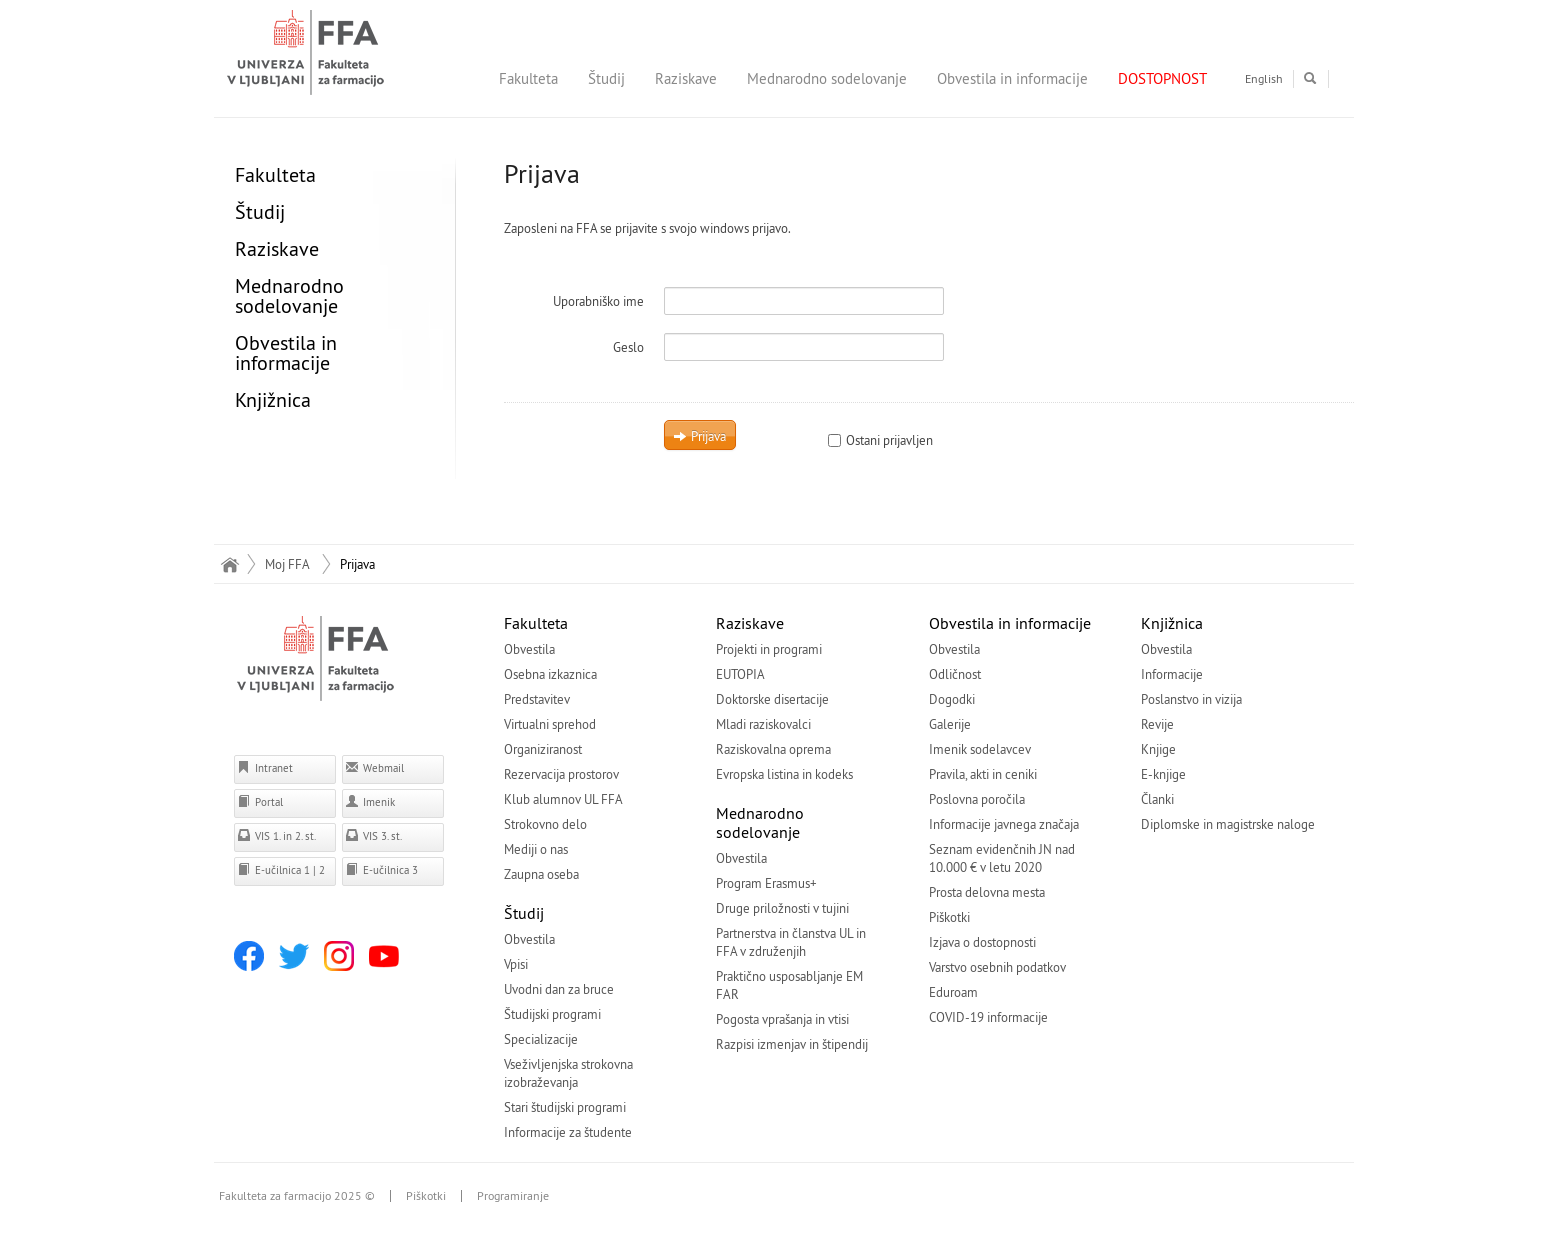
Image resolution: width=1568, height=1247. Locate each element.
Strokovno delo (545, 824)
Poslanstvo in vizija (1191, 699)
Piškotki (949, 917)
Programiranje (513, 1196)
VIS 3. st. (373, 835)
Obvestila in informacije (1012, 78)
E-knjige (1163, 774)
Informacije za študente (568, 1132)
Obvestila (529, 649)
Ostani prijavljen (880, 440)
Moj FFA (287, 564)
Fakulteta (528, 78)
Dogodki (952, 699)
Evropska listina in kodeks (784, 774)
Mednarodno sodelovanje (827, 78)
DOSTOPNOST (1162, 78)
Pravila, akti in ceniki (983, 774)
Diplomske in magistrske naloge (1228, 824)
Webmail (374, 767)
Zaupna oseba (541, 874)
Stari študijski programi (565, 1107)
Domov (229, 564)
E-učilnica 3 (381, 869)
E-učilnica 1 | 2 (281, 869)
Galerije (950, 724)
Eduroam (953, 992)
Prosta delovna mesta (987, 892)
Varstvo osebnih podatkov (997, 967)
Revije (1157, 724)
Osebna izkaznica (550, 674)
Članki (1157, 799)
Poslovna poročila (977, 799)
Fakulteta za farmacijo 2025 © (297, 1196)
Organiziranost (543, 749)
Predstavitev (537, 699)
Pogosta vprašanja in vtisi (782, 1019)
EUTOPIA (740, 674)
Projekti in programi (769, 649)
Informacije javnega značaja (1004, 824)
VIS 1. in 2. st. (276, 835)
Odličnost (955, 674)
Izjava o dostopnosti (982, 942)
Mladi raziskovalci (763, 724)
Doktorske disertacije (772, 699)
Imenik (370, 801)
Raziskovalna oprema (773, 749)
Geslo (628, 347)
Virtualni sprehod (550, 724)
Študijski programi (552, 1014)
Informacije (1172, 674)
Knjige (1158, 749)
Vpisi (516, 964)
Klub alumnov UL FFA (563, 799)
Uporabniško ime (598, 301)
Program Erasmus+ (766, 883)
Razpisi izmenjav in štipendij (792, 1044)
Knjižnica (273, 399)
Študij (606, 78)
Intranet (265, 767)
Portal (260, 801)
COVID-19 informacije (988, 1017)
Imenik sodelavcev (980, 749)
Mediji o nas (536, 849)
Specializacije (541, 1039)
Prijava (699, 436)
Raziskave (686, 78)
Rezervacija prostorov (561, 774)
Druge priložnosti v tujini (782, 908)
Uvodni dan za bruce (559, 989)
